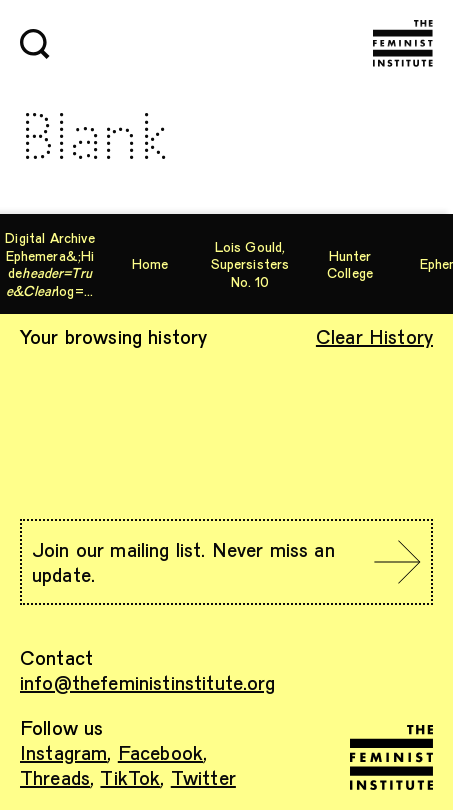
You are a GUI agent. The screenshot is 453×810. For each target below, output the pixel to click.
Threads (55, 777)
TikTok (130, 777)
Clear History (374, 336)
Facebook (160, 752)
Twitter (203, 777)
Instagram (63, 752)
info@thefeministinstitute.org (148, 682)
